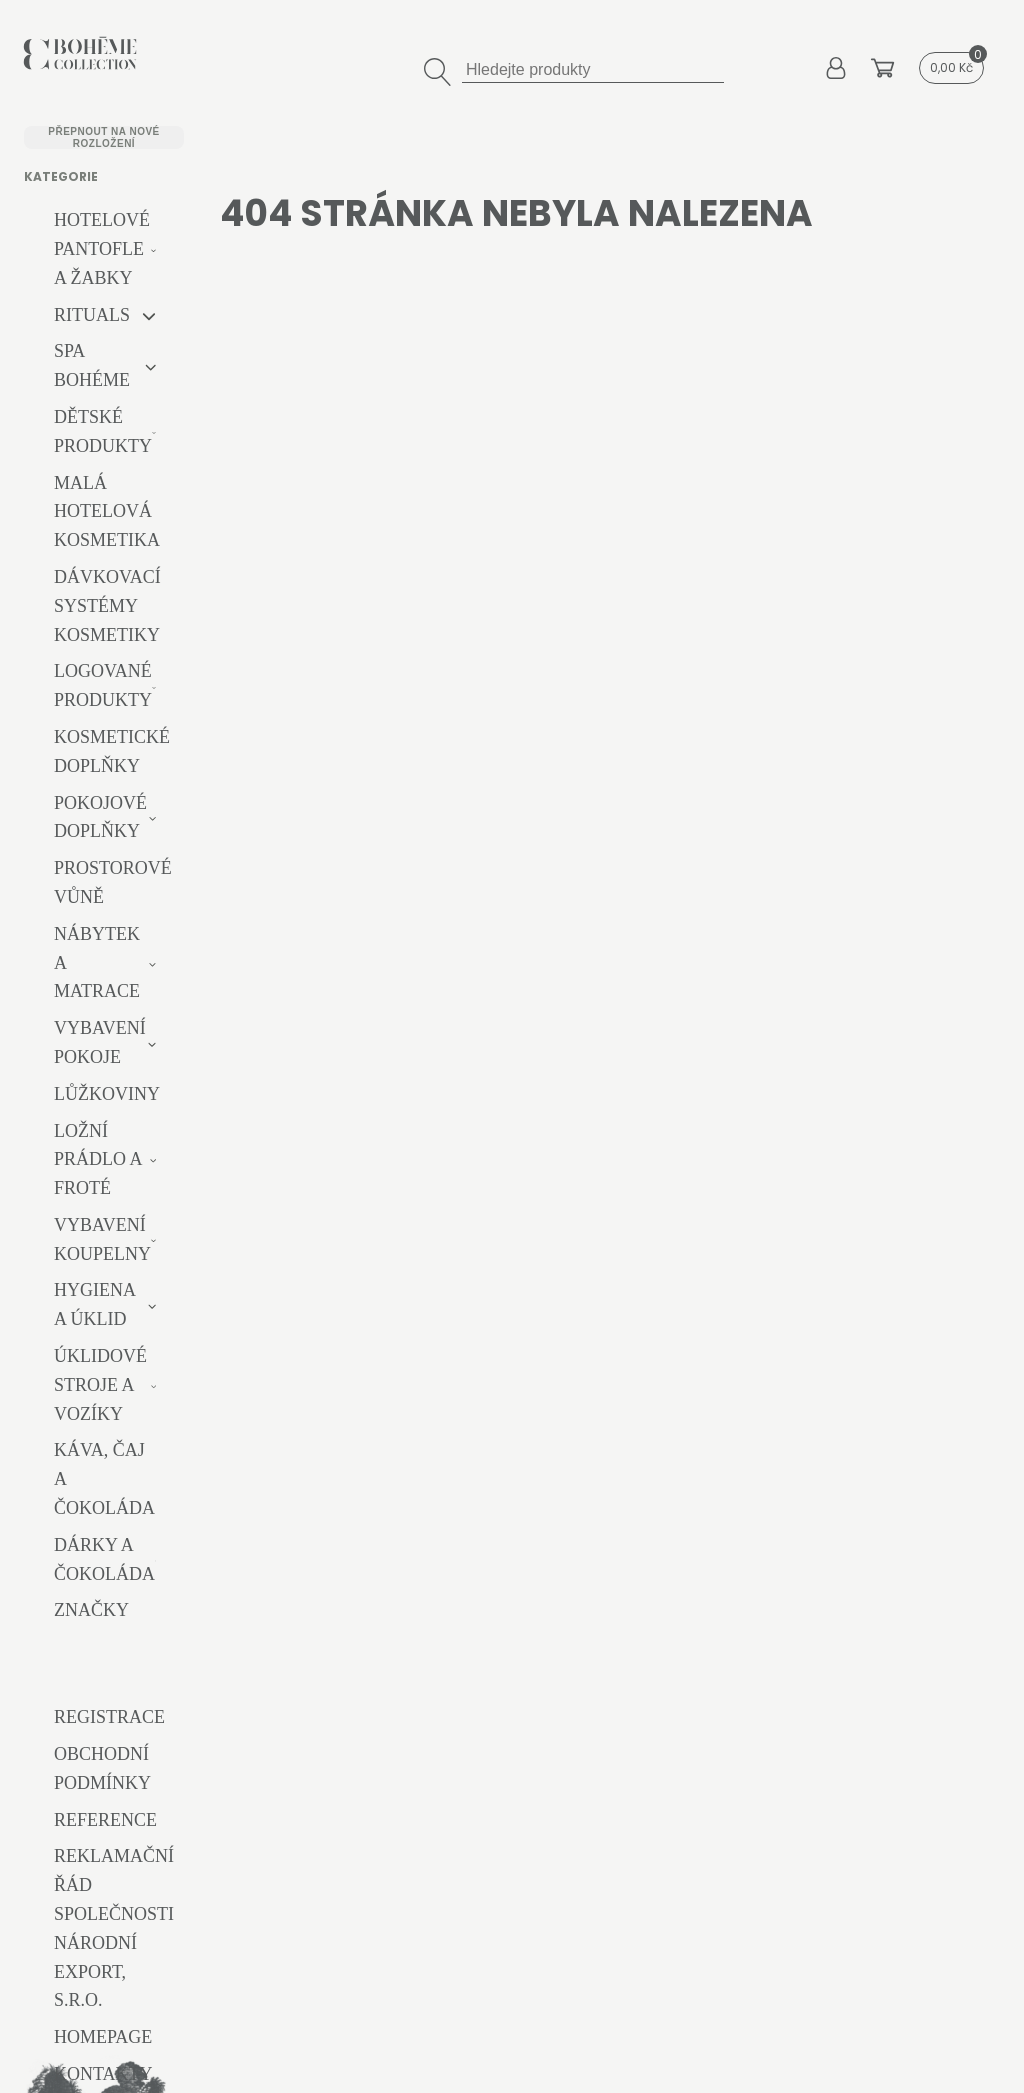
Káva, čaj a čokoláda (104, 1479)
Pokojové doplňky (100, 817)
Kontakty (103, 2074)
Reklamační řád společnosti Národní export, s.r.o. (114, 1928)
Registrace (109, 1717)
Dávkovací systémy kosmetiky (107, 606)
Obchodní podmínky (102, 1768)
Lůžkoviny (107, 1094)
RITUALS (92, 315)
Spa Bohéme (92, 365)
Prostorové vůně (113, 882)
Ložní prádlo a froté (98, 1160)
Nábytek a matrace (97, 963)
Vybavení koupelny (102, 1239)
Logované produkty (103, 685)
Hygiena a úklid (94, 1304)
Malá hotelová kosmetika (107, 512)
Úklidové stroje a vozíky (100, 1385)
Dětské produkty (103, 431)
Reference (105, 1820)
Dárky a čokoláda (104, 1559)
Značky (91, 1610)
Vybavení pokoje (100, 1042)
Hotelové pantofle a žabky (102, 249)
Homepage (103, 2037)
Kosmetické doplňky (112, 751)
